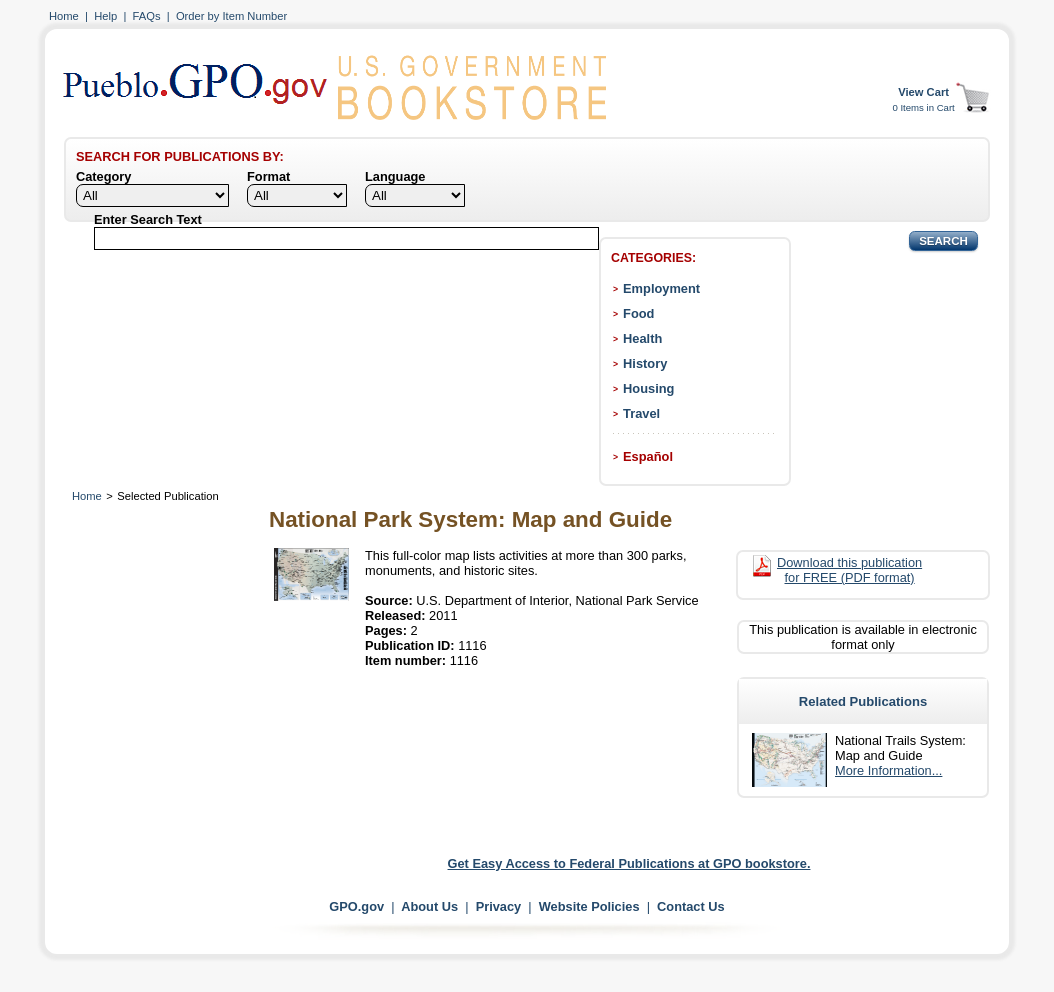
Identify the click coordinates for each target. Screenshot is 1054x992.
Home (64, 16)
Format (268, 176)
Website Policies (589, 906)
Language (395, 176)
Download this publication (849, 570)
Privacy (499, 906)
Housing (648, 388)
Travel (641, 413)
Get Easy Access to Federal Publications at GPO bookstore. (629, 863)
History (645, 363)
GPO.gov (356, 906)
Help (105, 16)
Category (103, 176)
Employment (661, 288)
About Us (429, 906)
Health (642, 338)
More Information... (888, 770)
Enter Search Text (148, 219)
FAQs (147, 16)
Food (638, 313)
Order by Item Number (231, 16)
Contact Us (691, 906)
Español (648, 456)
